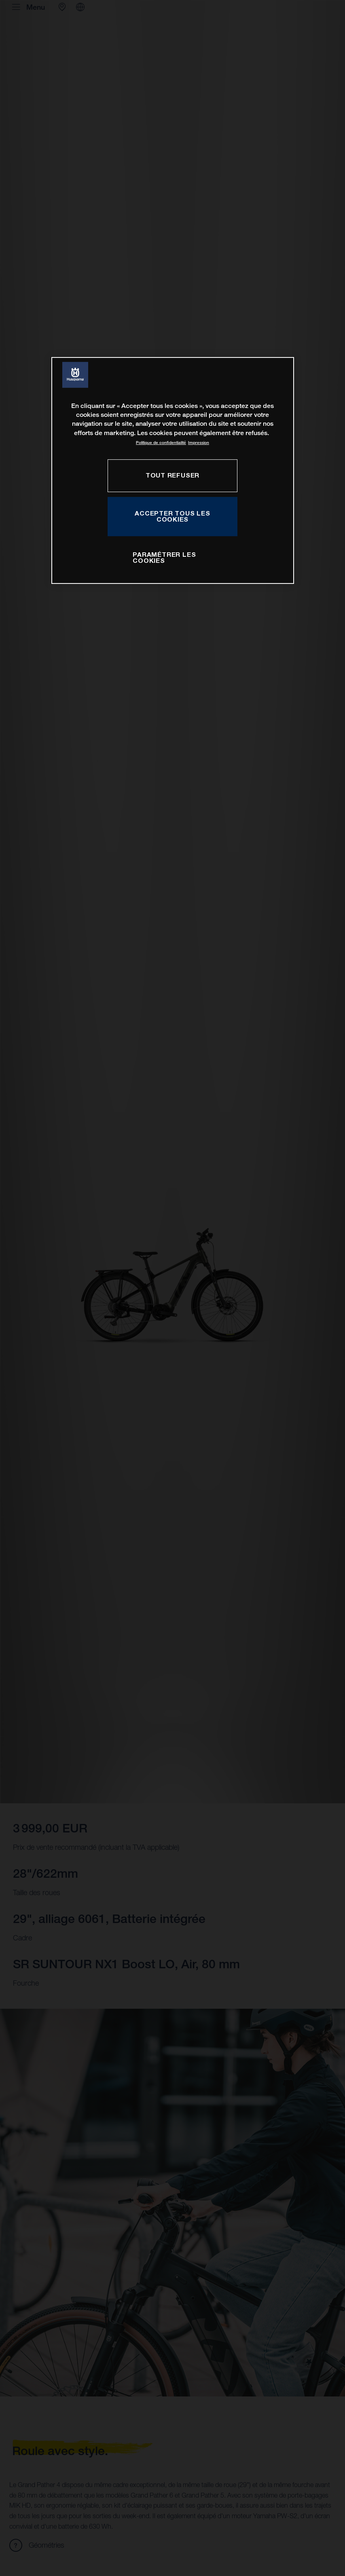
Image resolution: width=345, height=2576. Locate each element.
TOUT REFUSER (172, 475)
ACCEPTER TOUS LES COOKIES (172, 516)
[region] (172, 470)
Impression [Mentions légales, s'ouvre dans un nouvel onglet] (198, 442)
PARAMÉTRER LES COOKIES (164, 557)
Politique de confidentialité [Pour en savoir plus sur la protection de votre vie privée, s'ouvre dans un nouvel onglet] (161, 442)
